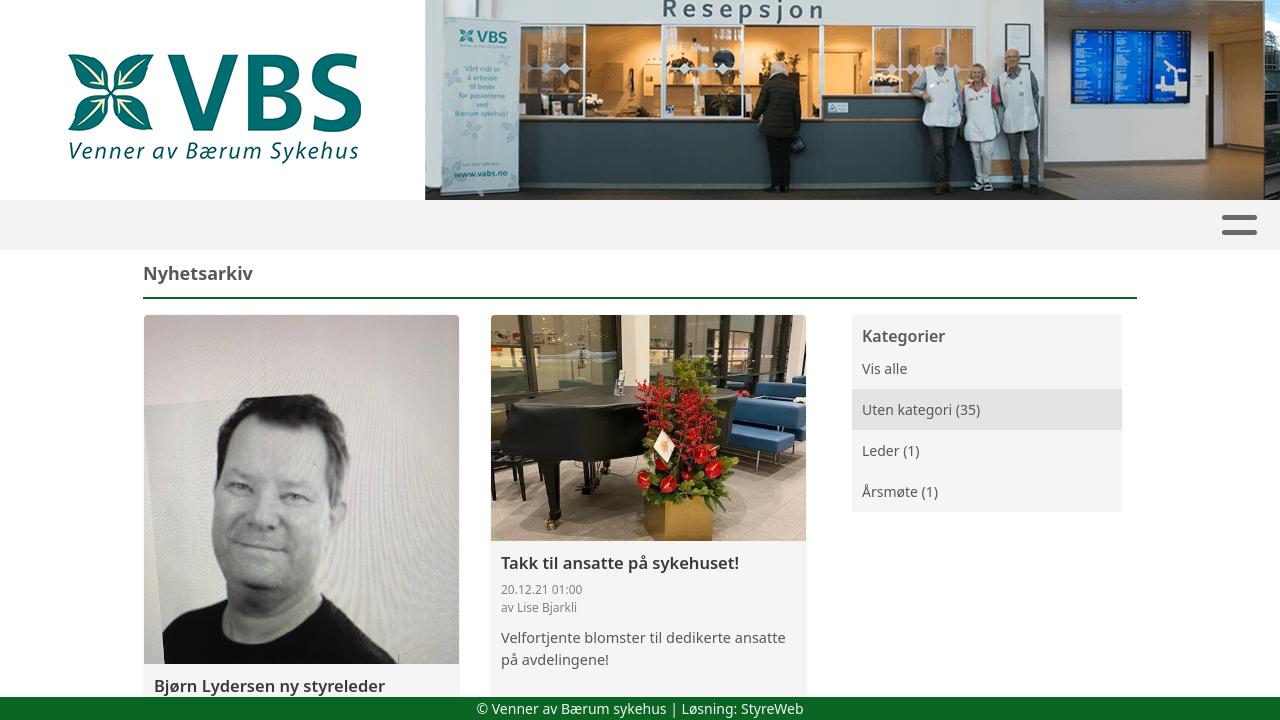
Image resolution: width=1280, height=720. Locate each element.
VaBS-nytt (596, 225)
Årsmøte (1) (900, 491)
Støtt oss (721, 225)
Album (819, 225)
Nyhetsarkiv (338, 225)
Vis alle (884, 368)
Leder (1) (891, 450)
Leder (232, 225)
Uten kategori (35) (921, 409)
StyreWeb (772, 708)
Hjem (158, 225)
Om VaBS (467, 225)
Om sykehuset (947, 225)
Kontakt (1094, 225)
